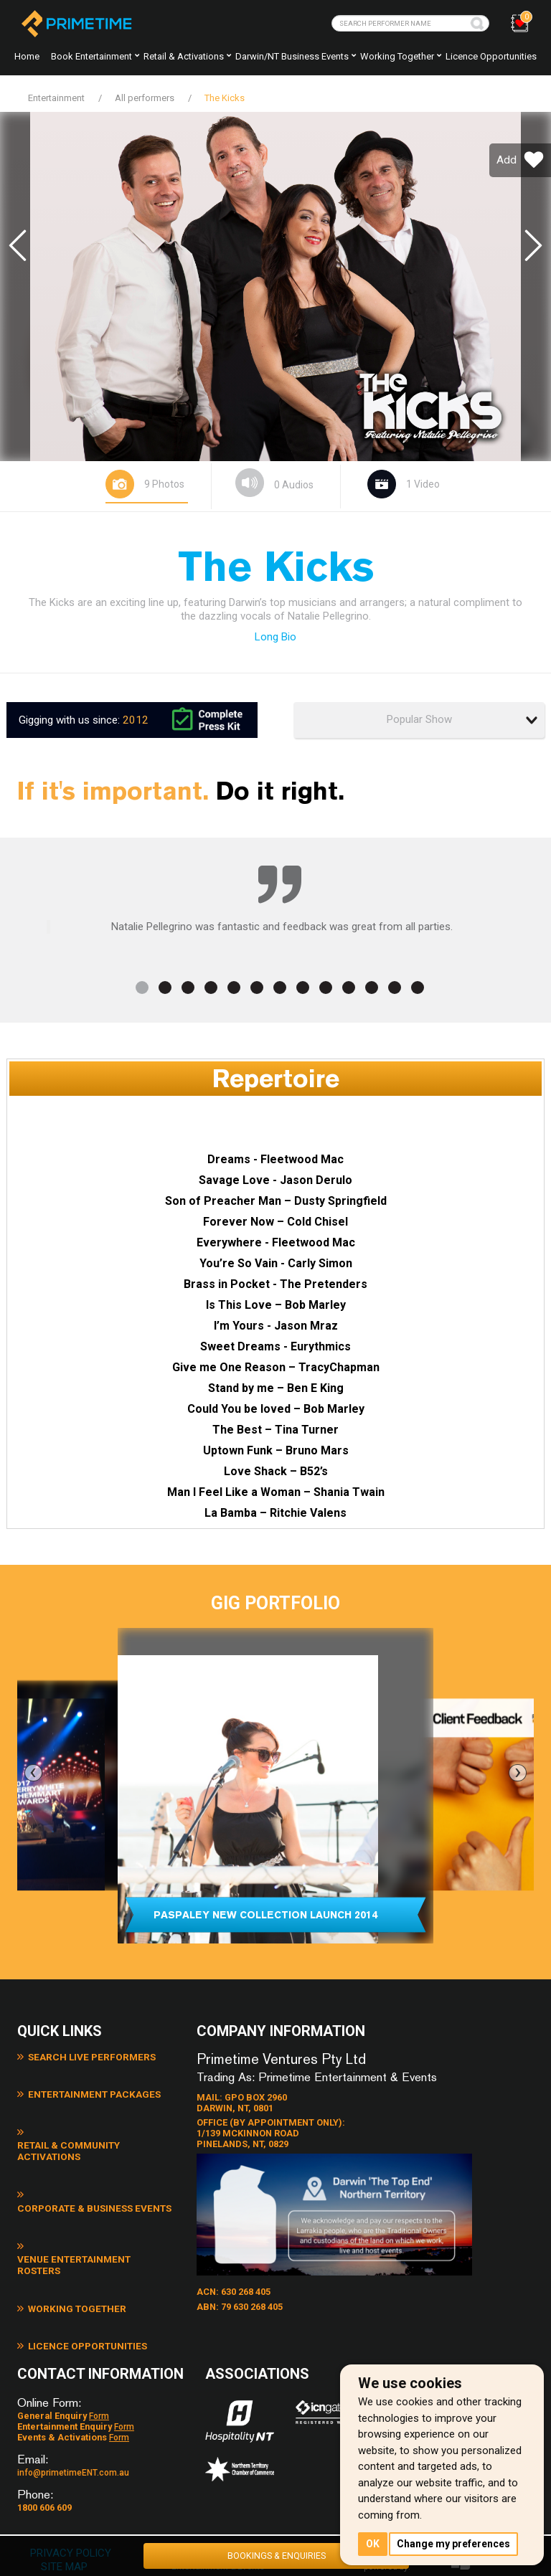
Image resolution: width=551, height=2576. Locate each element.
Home (26, 56)
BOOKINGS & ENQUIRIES (276, 2553)
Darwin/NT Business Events (292, 56)
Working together (397, 56)
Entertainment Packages (85, 2089)
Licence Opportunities (491, 56)
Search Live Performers (84, 2056)
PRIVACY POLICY (74, 2506)
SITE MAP (65, 2520)
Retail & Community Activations (101, 2122)
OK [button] (373, 2543)
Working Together (70, 2221)
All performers (144, 98)
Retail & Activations (183, 56)
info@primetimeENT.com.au (73, 2426)
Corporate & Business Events (96, 2155)
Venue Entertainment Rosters (97, 2188)
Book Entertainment (91, 56)
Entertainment (56, 98)
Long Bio (275, 635)
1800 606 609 (44, 2461)
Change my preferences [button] (455, 2543)
